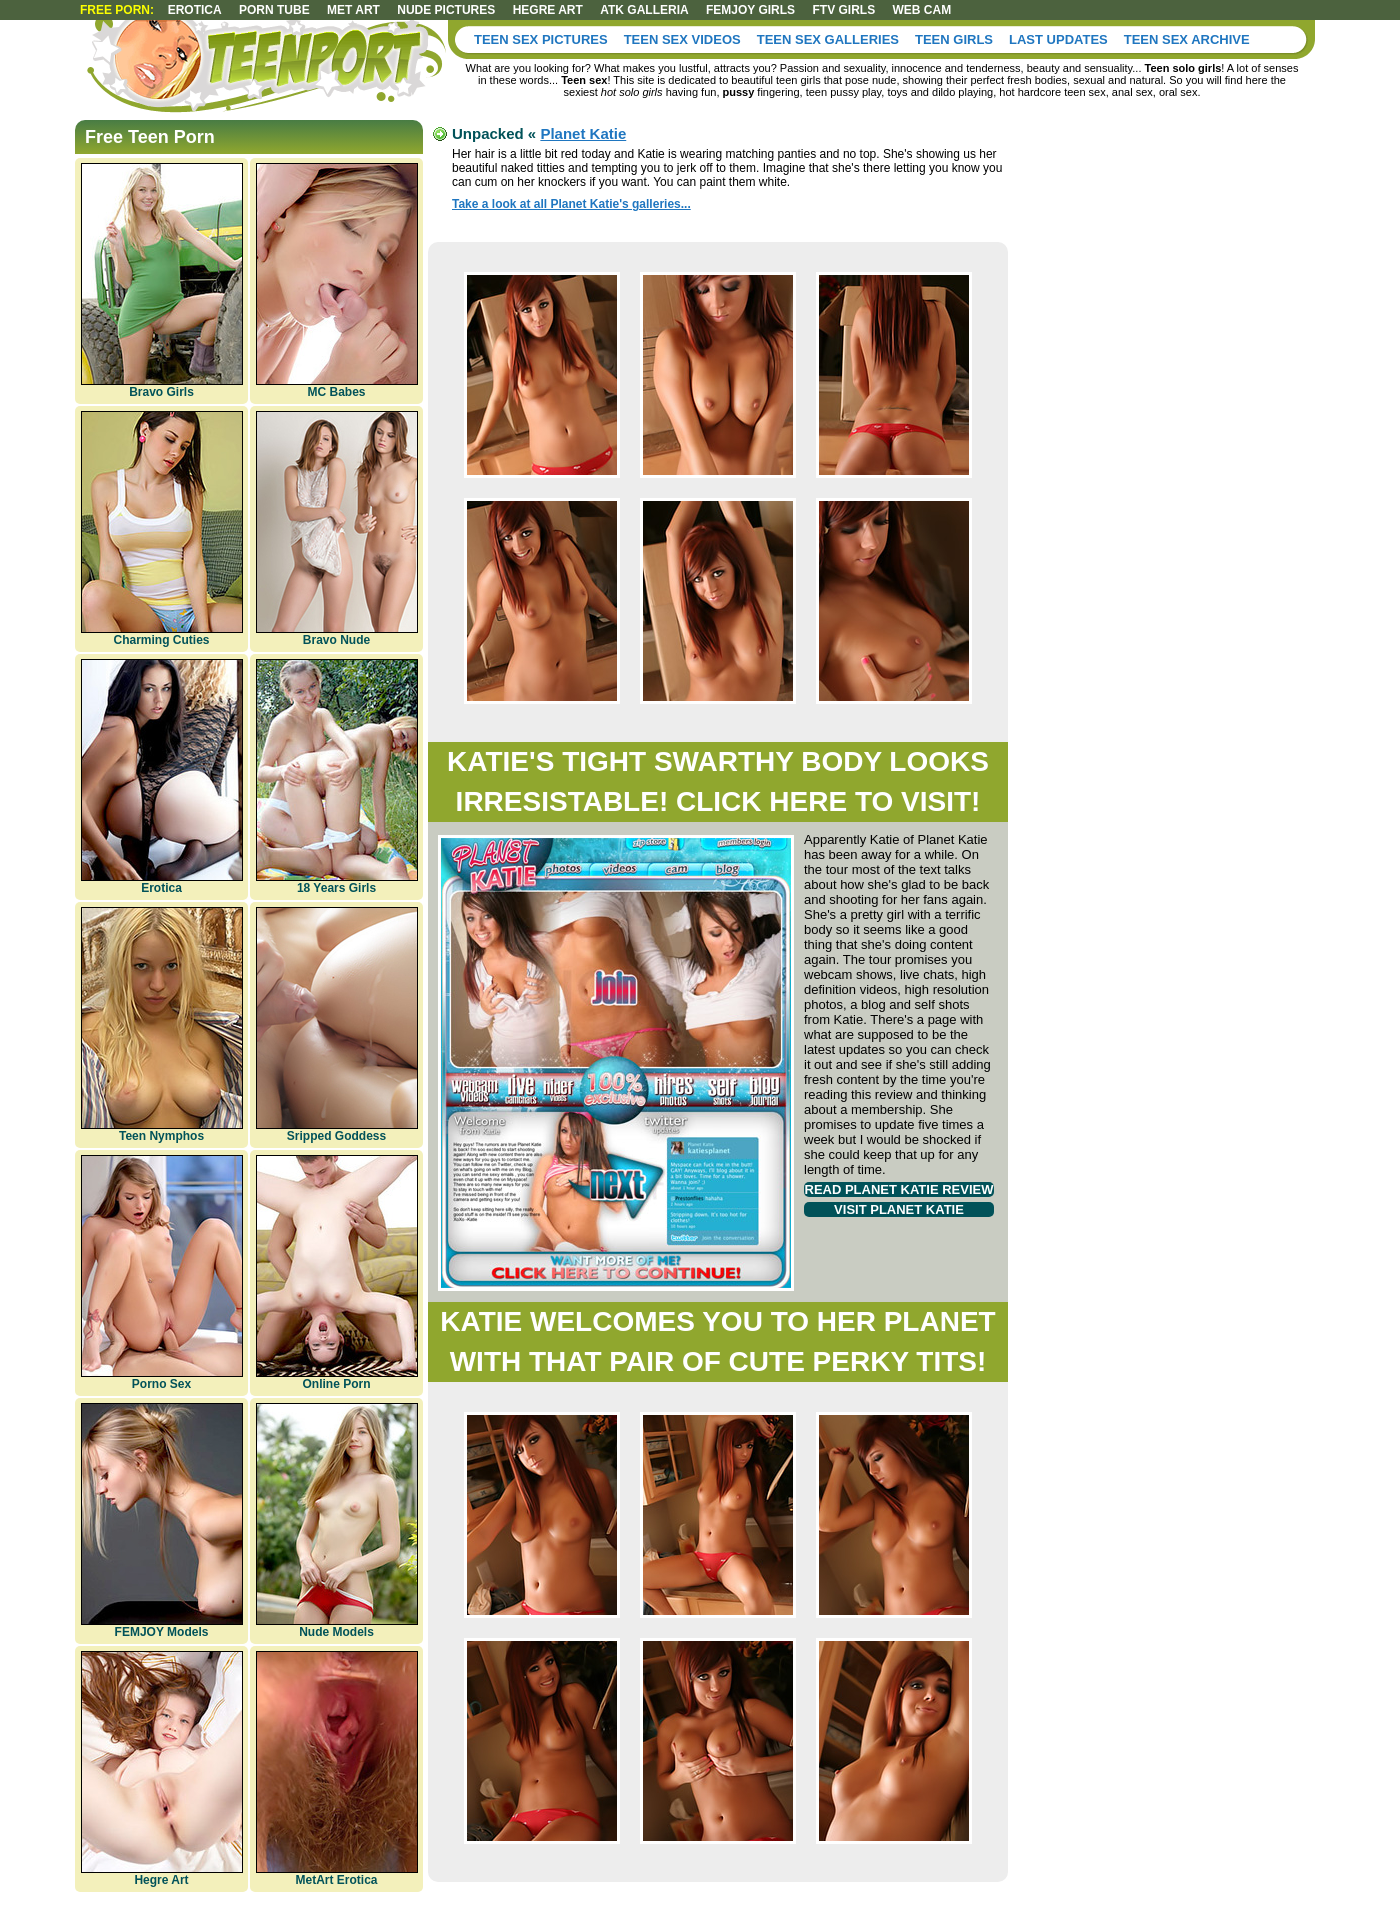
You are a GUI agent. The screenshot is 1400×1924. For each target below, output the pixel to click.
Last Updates (1058, 39)
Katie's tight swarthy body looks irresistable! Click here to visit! (718, 781)
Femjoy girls (750, 10)
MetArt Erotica (337, 1769)
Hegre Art (162, 1769)
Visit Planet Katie (899, 1209)
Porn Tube (274, 10)
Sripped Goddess (337, 1025)
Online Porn (337, 1273)
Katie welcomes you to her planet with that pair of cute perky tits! (717, 1341)
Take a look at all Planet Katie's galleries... (571, 204)
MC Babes (337, 281)
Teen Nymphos (162, 1025)
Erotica (195, 10)
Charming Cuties (162, 529)
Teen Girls (954, 39)
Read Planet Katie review (899, 1189)
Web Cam (921, 10)
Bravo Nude (337, 529)
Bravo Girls (162, 281)
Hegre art (548, 10)
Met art (353, 10)
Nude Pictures (446, 10)
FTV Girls (843, 10)
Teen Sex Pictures (541, 39)
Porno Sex (162, 1273)
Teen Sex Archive (1187, 39)
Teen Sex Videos (682, 39)
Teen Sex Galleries (828, 39)
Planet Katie (583, 133)
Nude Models (337, 1521)
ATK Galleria (644, 10)
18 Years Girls (337, 777)
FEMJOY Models (162, 1521)
